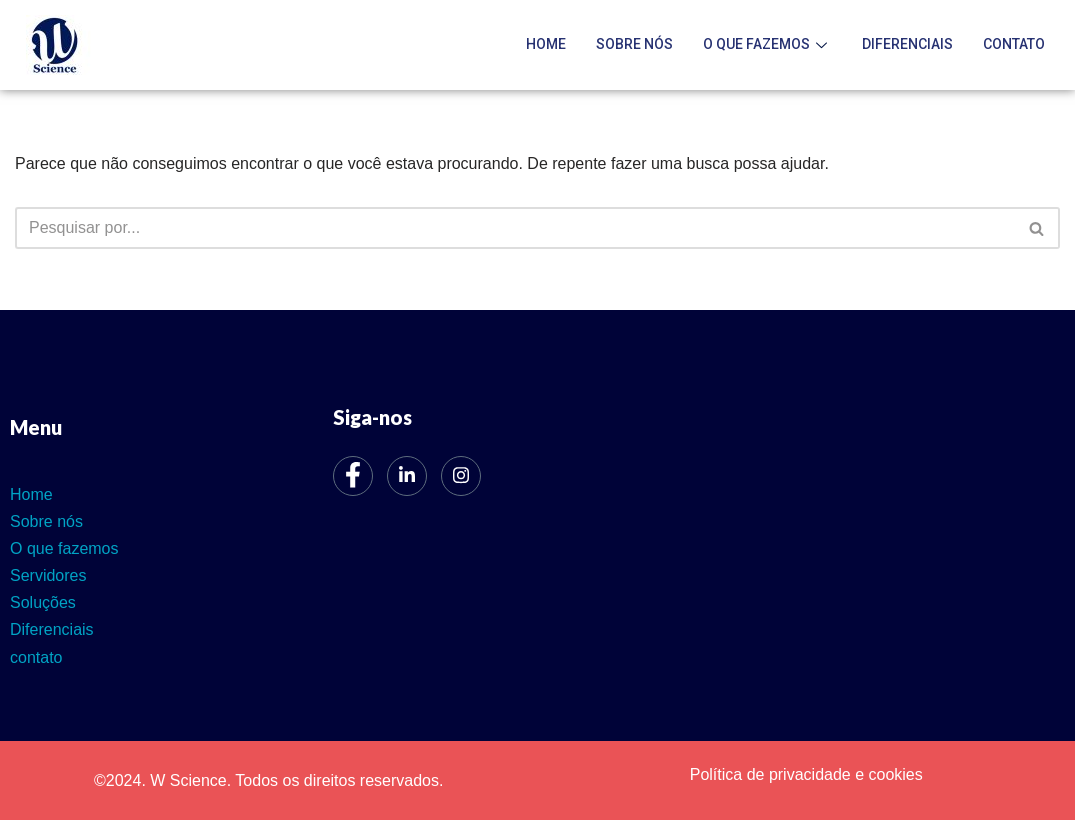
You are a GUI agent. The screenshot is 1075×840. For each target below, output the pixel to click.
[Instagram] (461, 476)
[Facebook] (353, 476)
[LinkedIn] (407, 476)
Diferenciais (907, 44)
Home (546, 44)
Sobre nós (634, 44)
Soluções (43, 602)
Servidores (48, 575)
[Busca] (515, 228)
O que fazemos (767, 44)
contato (1014, 44)
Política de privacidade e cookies (806, 774)
